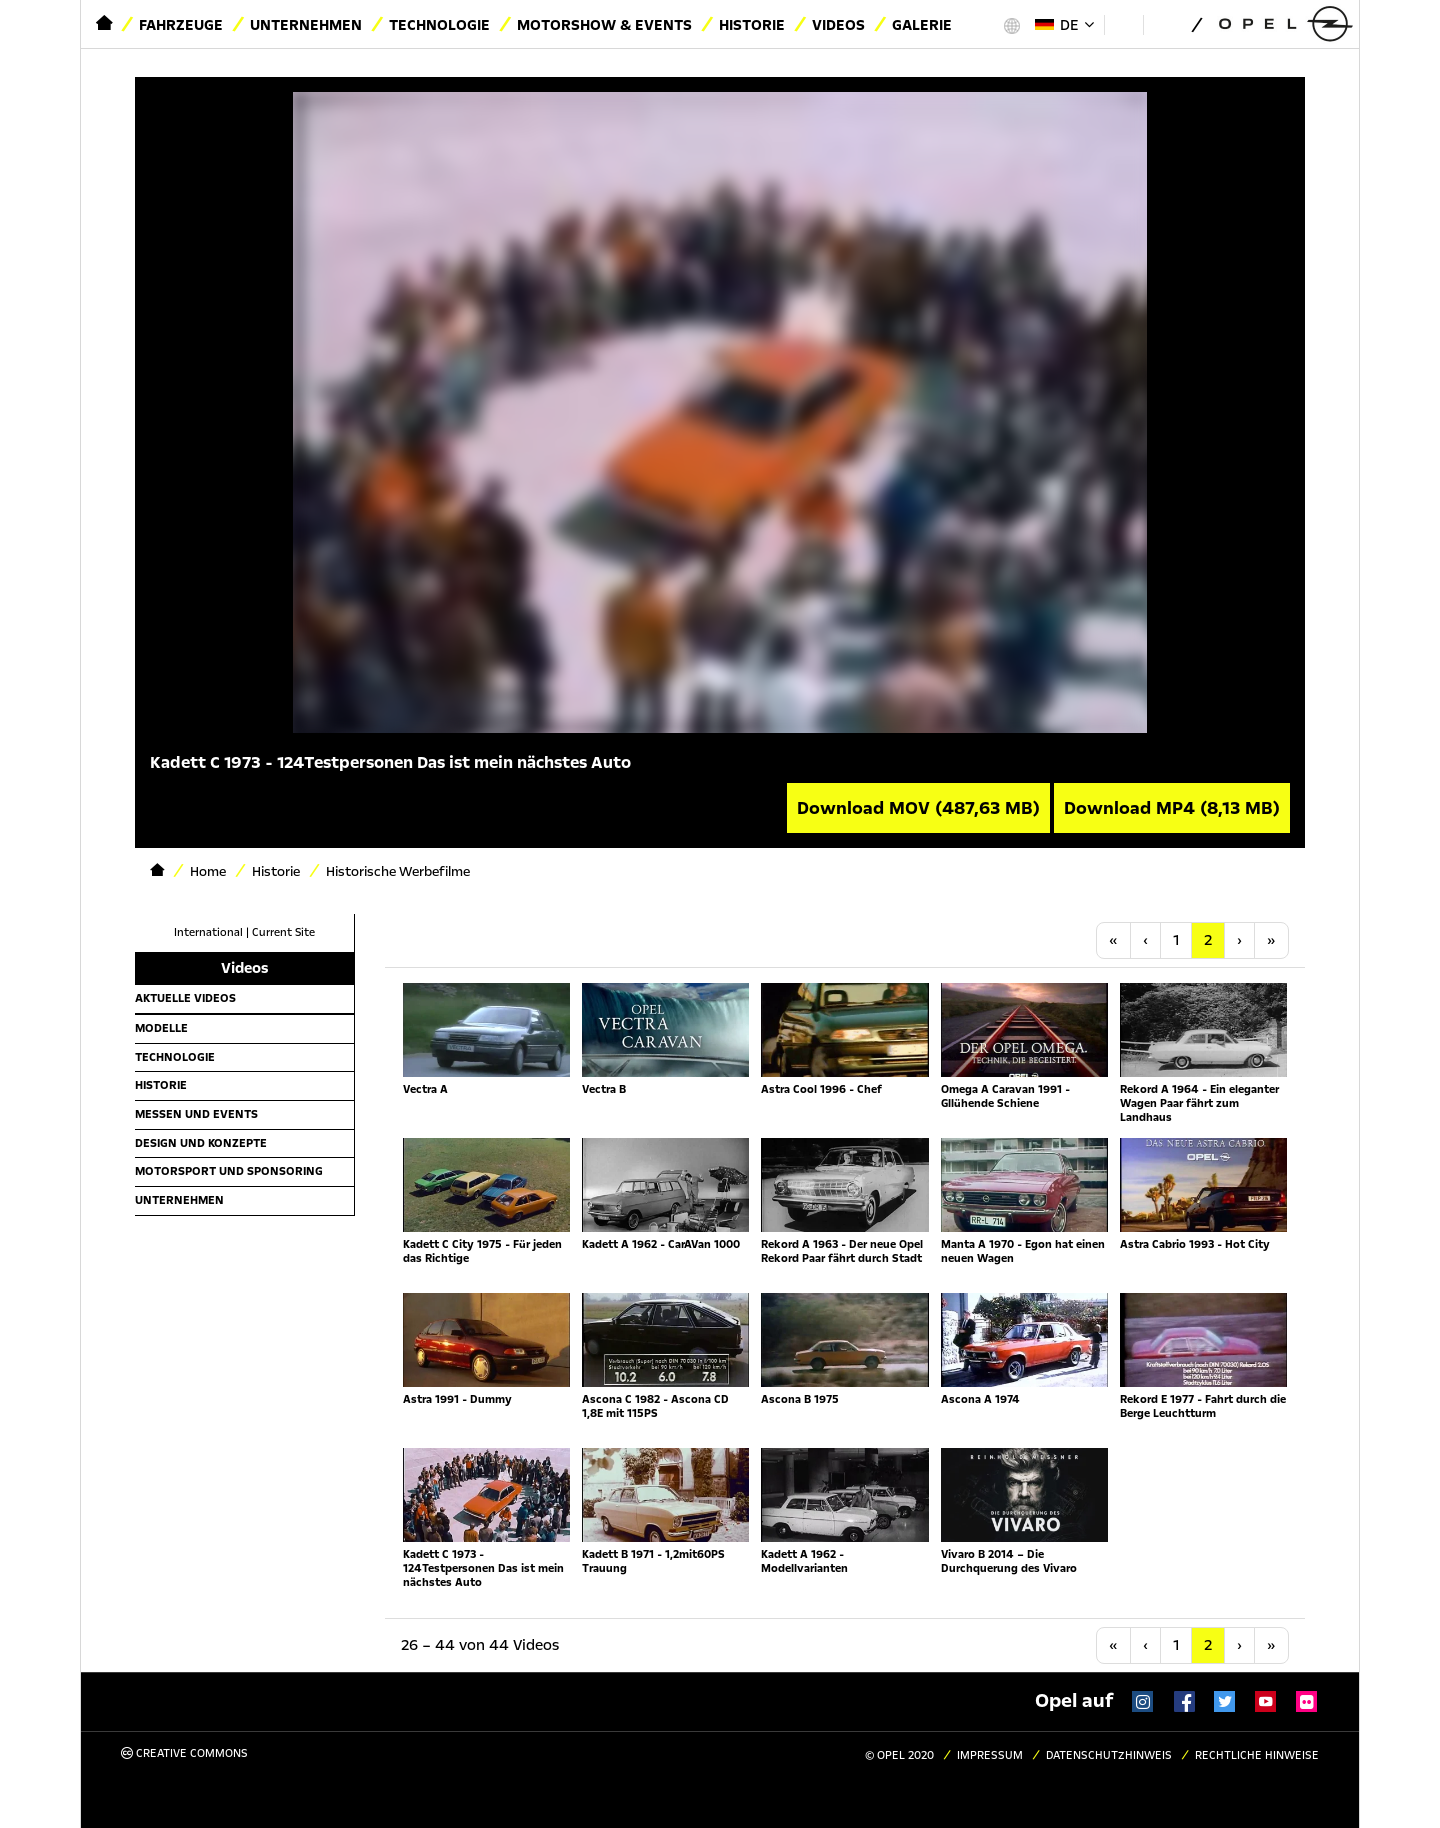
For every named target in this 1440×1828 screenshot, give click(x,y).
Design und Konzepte (201, 1143)
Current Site (283, 932)
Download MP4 (1172, 808)
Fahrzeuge (181, 25)
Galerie (922, 25)
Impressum (990, 1755)
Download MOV (918, 808)
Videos (838, 25)
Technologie (439, 25)
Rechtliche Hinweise (1257, 1755)
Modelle (161, 1028)
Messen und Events (196, 1114)
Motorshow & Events (604, 25)
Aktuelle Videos (185, 998)
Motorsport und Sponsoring (229, 1171)
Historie (752, 25)
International (208, 932)
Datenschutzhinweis (1109, 1755)
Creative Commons (184, 1753)
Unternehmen (306, 25)
